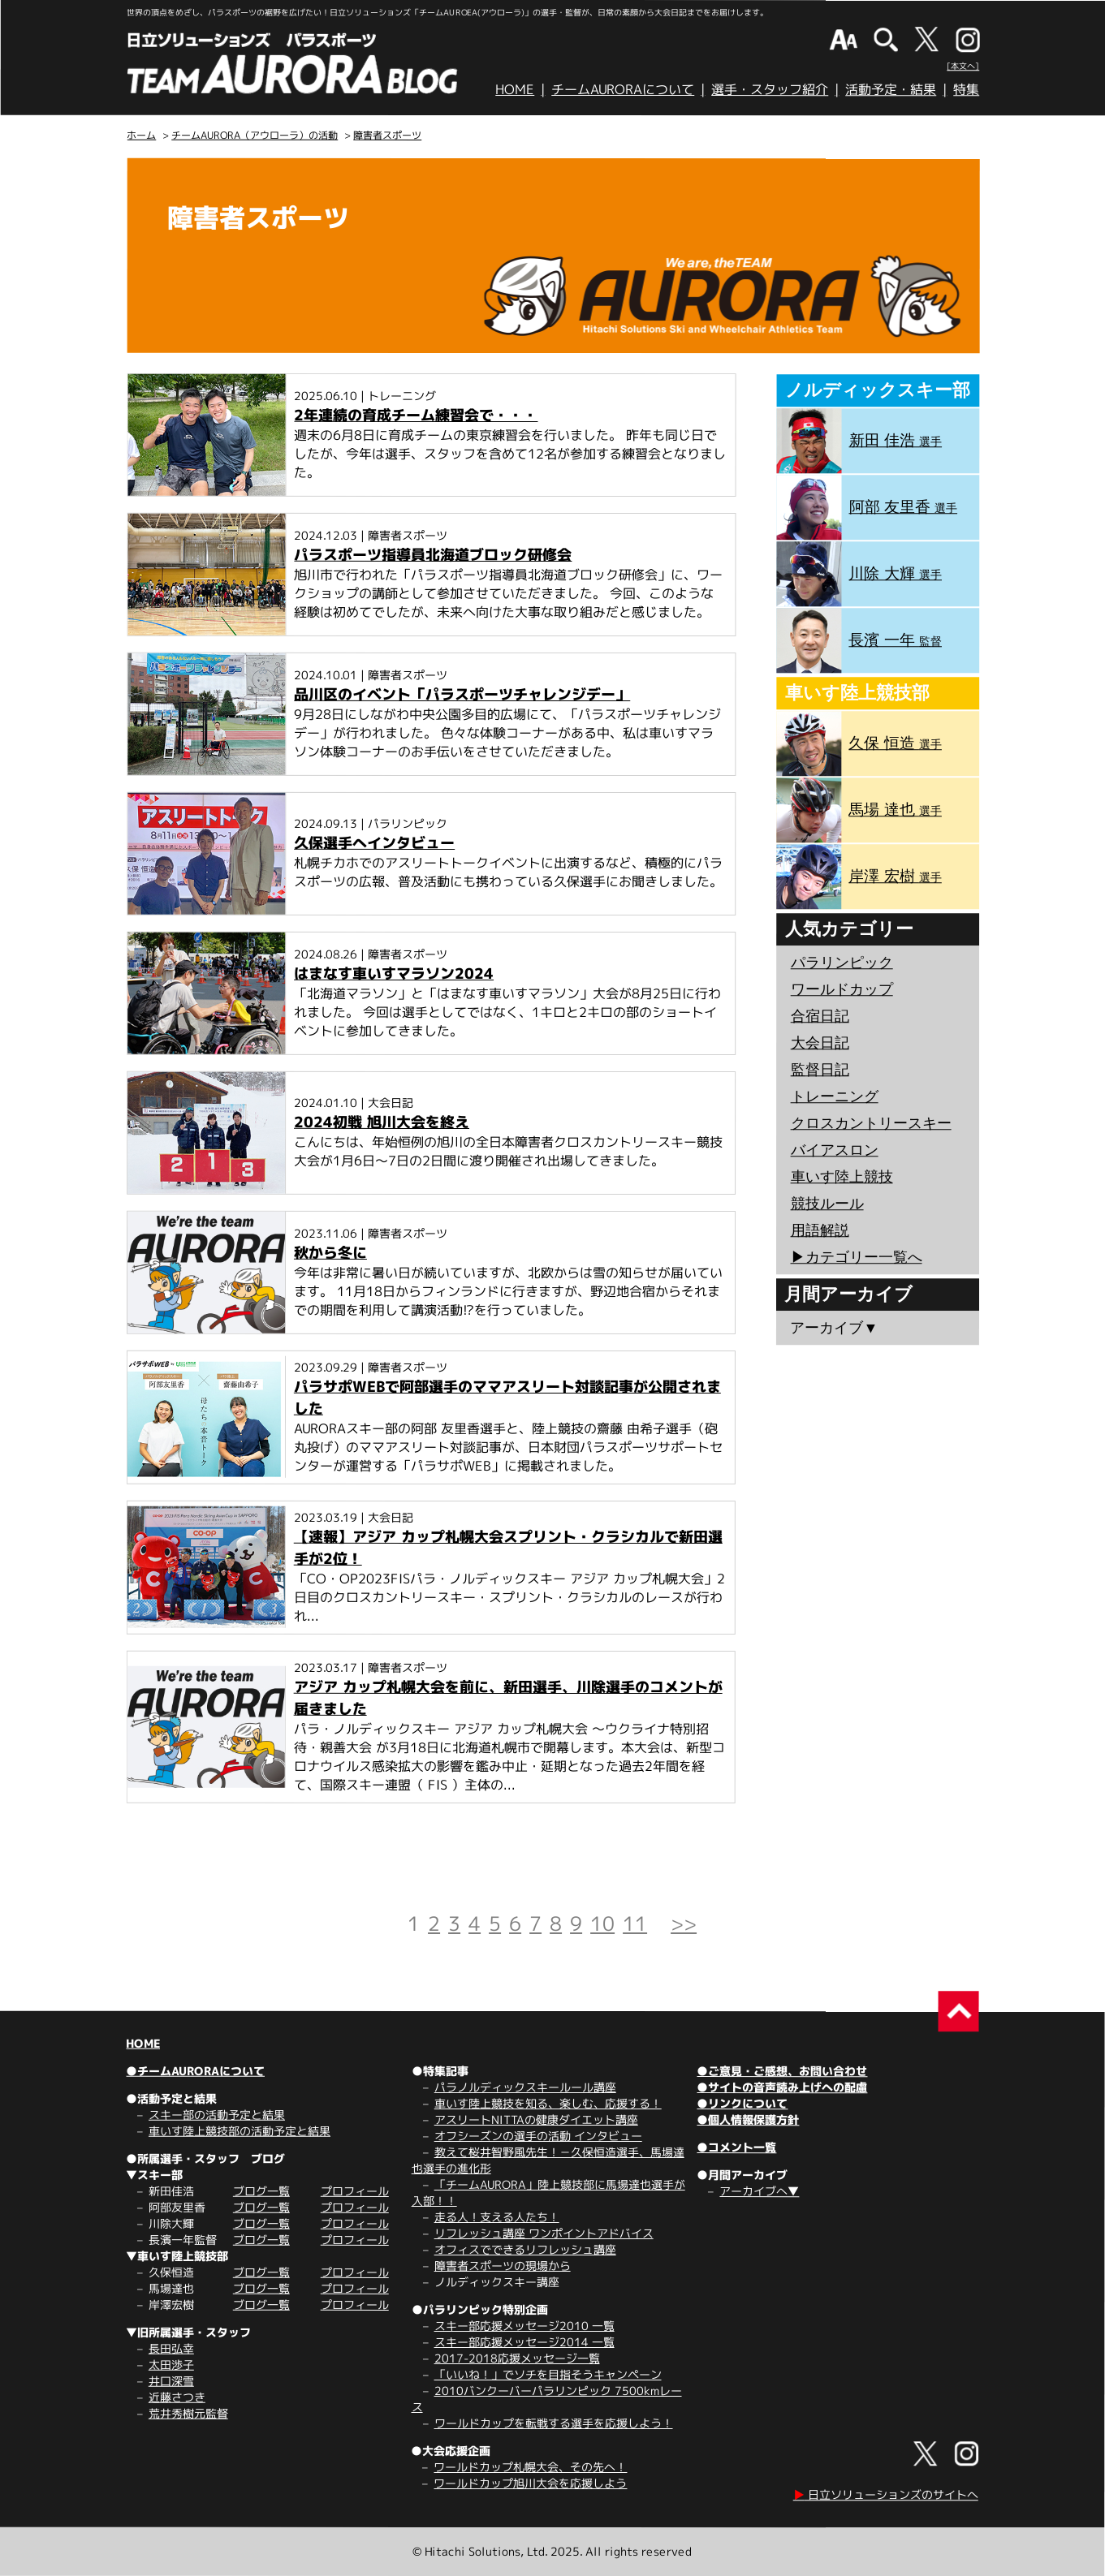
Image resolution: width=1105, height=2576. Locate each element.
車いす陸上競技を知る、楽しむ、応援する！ (548, 2103)
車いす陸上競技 (842, 1177)
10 (602, 1923)
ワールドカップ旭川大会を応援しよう (530, 2483)
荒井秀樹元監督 (188, 2413)
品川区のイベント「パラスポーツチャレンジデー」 (462, 694)
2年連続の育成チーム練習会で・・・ (415, 415)
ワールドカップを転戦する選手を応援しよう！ (553, 2423)
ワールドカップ (842, 989)
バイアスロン (834, 1150)
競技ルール (827, 1203)
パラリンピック (842, 962)
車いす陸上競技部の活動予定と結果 (239, 2131)
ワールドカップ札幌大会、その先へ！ (530, 2467)
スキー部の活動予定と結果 (217, 2114)
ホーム (141, 135)
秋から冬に (330, 1253)
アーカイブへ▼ (759, 2191)
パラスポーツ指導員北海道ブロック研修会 (433, 555)
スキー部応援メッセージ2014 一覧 (524, 2342)
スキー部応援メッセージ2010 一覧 (524, 2325)
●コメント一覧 (736, 2147)
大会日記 (820, 1043)
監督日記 (820, 1070)
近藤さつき (177, 2397)
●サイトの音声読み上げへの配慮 (782, 2087)
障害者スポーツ (387, 135)
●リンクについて (742, 2103)
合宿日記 (820, 1016)
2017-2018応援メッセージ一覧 (517, 2358)
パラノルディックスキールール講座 (525, 2087)
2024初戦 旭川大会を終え (381, 1122)
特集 (966, 89)
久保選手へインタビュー (374, 843)
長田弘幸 (171, 2348)
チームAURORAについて (622, 89)
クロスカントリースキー (871, 1123)
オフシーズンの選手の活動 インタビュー (538, 2135)
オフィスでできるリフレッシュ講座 (525, 2249)
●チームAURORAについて (195, 2070)
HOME (514, 89)
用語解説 (820, 1230)
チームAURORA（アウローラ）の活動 (254, 135)
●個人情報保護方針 (748, 2119)
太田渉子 (171, 2364)
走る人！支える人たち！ (496, 2217)
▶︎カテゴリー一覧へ (856, 1257)
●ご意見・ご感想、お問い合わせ (782, 2070)
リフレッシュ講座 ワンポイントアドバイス (544, 2233)
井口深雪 (171, 2381)
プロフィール (355, 2191)
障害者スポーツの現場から (502, 2265)
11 (635, 1923)
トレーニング (834, 1096)
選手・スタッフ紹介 (769, 89)
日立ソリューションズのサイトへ (885, 2494)
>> (684, 1923)
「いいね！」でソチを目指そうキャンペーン (548, 2374)
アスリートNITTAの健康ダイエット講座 (536, 2119)
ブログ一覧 (261, 2191)
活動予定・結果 (890, 89)
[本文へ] (963, 65)
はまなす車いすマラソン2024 (394, 973)
